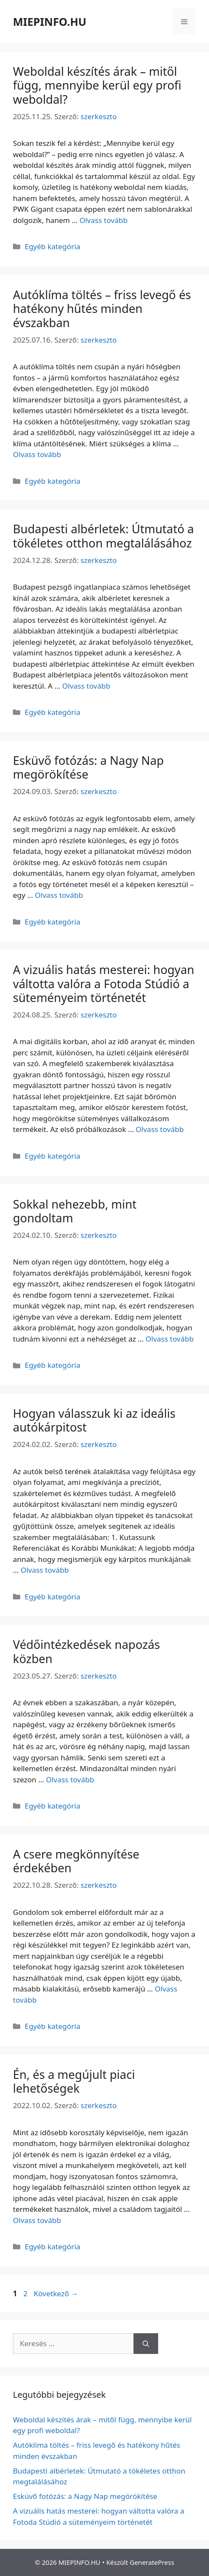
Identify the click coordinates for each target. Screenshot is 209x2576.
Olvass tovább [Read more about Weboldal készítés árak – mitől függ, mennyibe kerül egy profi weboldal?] (103, 220)
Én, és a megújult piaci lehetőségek (74, 2081)
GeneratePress (152, 2562)
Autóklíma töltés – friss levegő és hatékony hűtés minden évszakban (102, 309)
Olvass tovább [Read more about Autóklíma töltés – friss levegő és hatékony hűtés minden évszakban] (37, 454)
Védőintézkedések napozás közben (86, 1651)
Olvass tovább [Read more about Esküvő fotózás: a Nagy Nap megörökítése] (59, 895)
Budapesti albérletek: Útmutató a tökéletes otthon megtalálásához (103, 535)
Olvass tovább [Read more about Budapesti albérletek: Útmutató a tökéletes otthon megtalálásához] (86, 686)
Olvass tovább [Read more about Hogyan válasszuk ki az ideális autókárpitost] (45, 1570)
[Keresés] (146, 2343)
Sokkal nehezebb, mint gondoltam (75, 1211)
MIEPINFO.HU (49, 21)
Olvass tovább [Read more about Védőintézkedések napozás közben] (70, 1779)
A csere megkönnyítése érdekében (76, 1861)
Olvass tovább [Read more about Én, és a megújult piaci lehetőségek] (37, 2220)
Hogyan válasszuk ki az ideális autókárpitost (94, 1420)
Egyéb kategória (52, 246)
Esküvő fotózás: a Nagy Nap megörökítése (88, 767)
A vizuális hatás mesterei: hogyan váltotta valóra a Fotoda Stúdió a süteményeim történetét (103, 983)
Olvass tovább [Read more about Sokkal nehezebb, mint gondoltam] (170, 1339)
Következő (56, 2293)
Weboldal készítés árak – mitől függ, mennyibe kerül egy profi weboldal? (97, 85)
